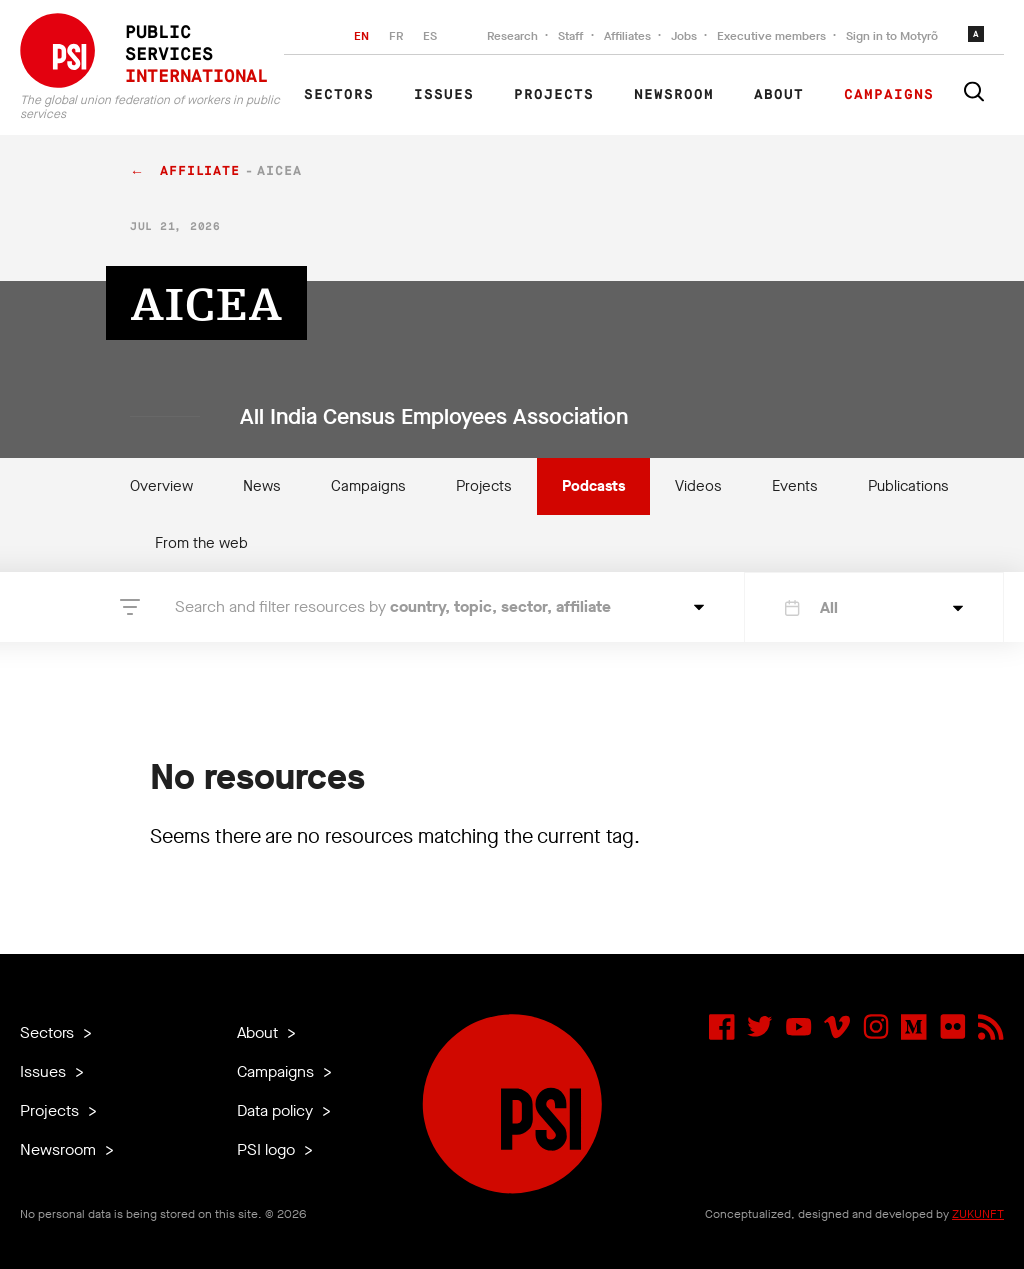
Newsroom (674, 95)
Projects (554, 95)
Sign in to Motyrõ (892, 36)
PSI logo (268, 1149)
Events (795, 486)
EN (361, 36)
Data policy (277, 1110)
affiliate (200, 171)
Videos (698, 486)
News (262, 486)
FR (396, 36)
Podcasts (593, 486)
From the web (201, 543)
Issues (444, 95)
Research (512, 36)
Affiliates (627, 36)
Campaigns (889, 95)
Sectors (339, 95)
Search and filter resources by (393, 606)
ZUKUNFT (978, 1214)
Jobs (684, 36)
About (779, 95)
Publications (908, 486)
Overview (161, 486)
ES (430, 36)
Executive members (771, 36)
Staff (571, 36)
